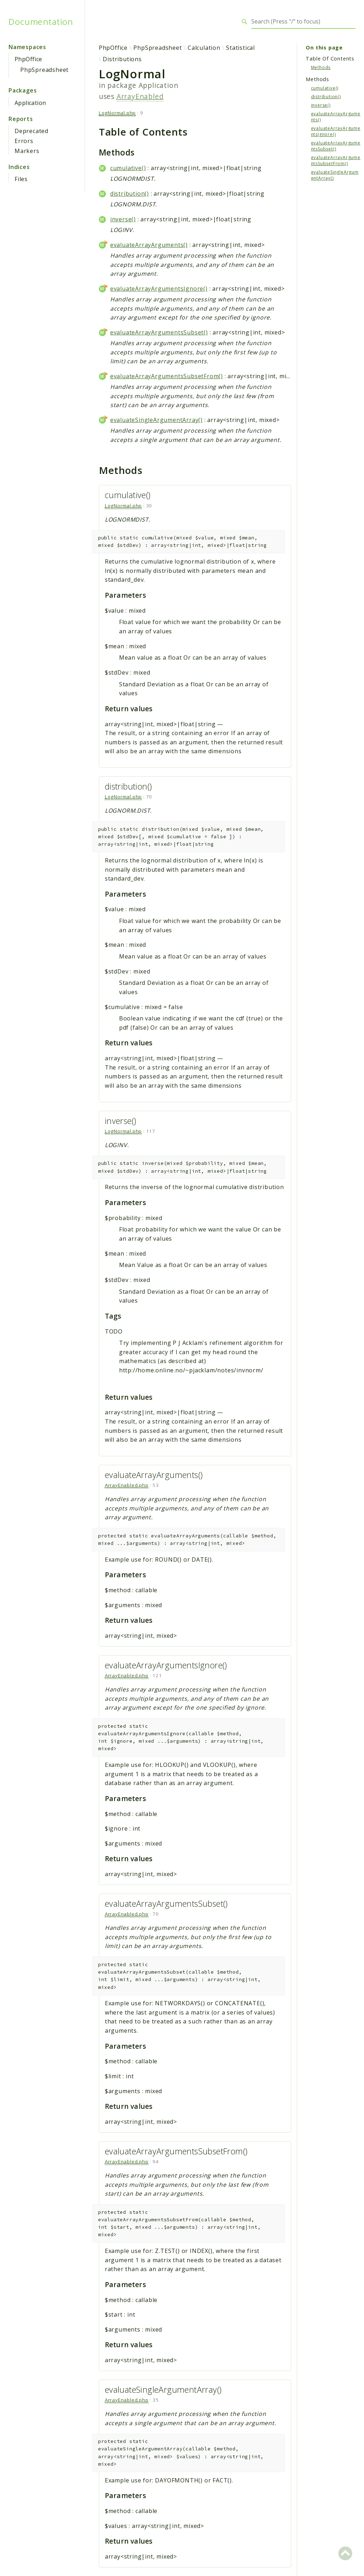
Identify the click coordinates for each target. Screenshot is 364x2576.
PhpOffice (28, 59)
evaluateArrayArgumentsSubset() (159, 332)
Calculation (204, 48)
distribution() (129, 193)
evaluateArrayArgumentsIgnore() (159, 288)
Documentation (41, 21)
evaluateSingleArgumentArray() (156, 420)
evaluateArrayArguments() (149, 245)
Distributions (122, 59)
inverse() (123, 219)
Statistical (240, 48)
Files (21, 179)
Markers (27, 151)
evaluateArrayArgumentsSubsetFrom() (166, 376)
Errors (24, 141)
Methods (321, 67)
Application (30, 103)
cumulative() (128, 168)
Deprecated (31, 131)
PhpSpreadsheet (44, 70)
